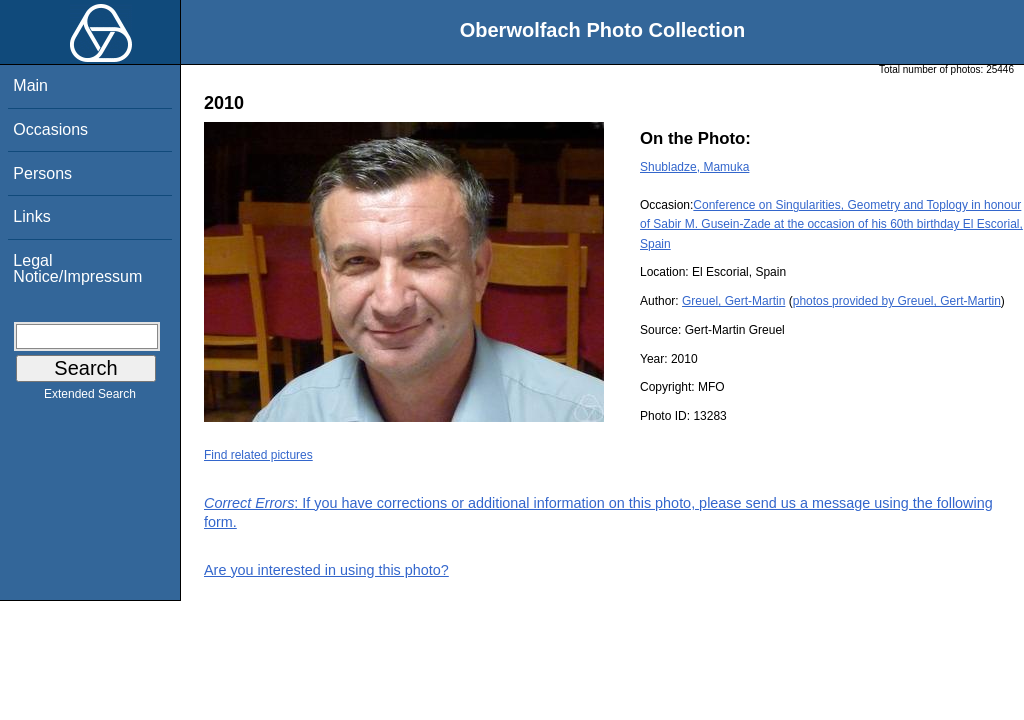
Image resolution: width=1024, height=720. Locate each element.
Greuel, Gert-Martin (733, 301)
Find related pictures (258, 455)
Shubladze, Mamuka (694, 167)
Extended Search (90, 398)
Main (30, 85)
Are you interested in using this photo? (326, 570)
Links (31, 216)
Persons (42, 173)
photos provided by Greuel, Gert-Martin (897, 301)
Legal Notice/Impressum (77, 268)
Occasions (50, 129)
